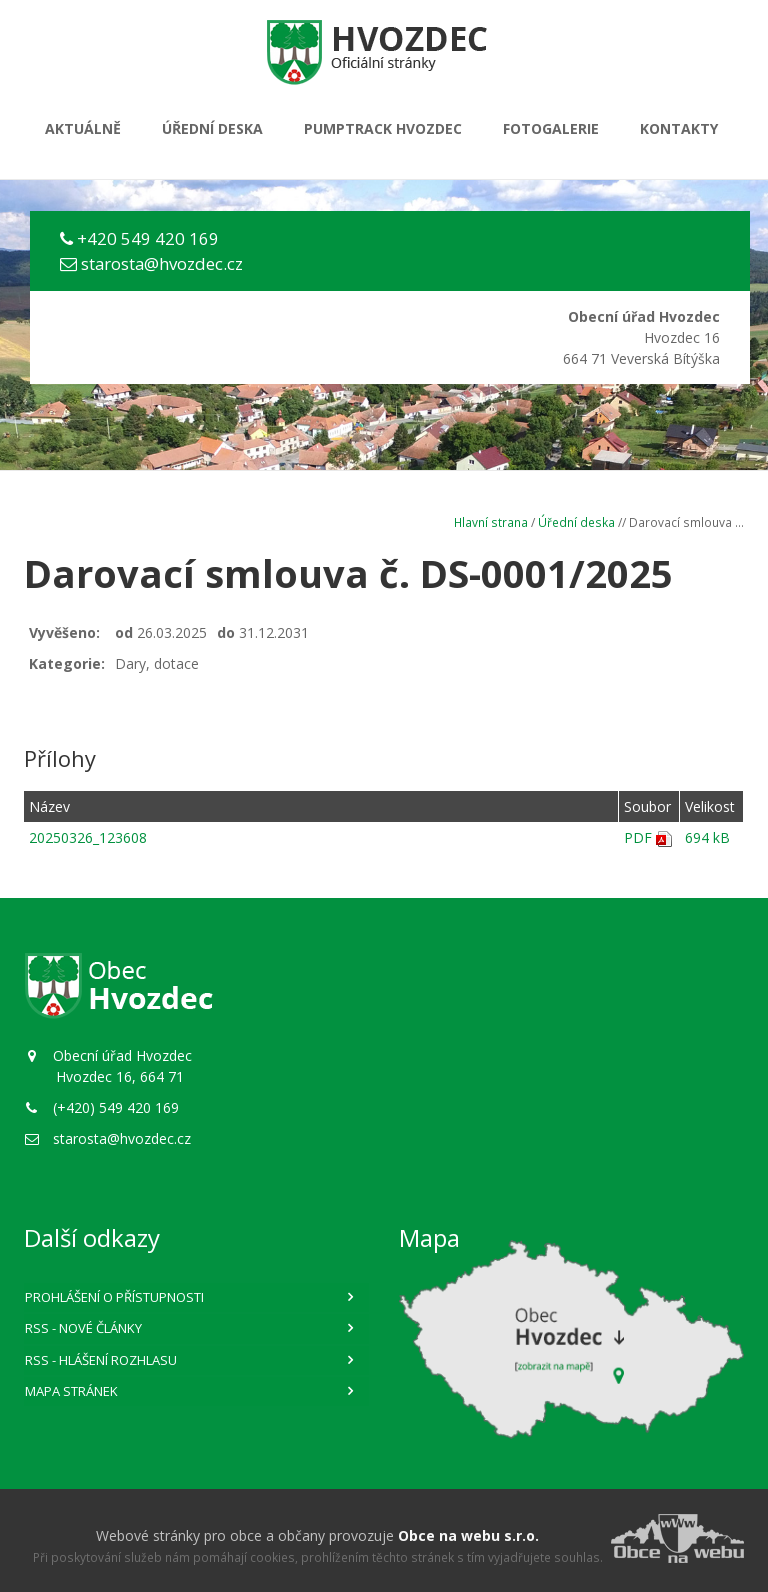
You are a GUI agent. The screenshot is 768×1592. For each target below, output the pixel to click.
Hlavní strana (491, 522)
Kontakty (679, 128)
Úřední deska (212, 128)
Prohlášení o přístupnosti (114, 1297)
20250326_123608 (88, 837)
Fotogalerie (551, 128)
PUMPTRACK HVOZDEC (383, 128)
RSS (83, 1328)
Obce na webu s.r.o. (468, 1535)
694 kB (707, 837)
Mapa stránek (71, 1391)
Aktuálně (83, 128)
